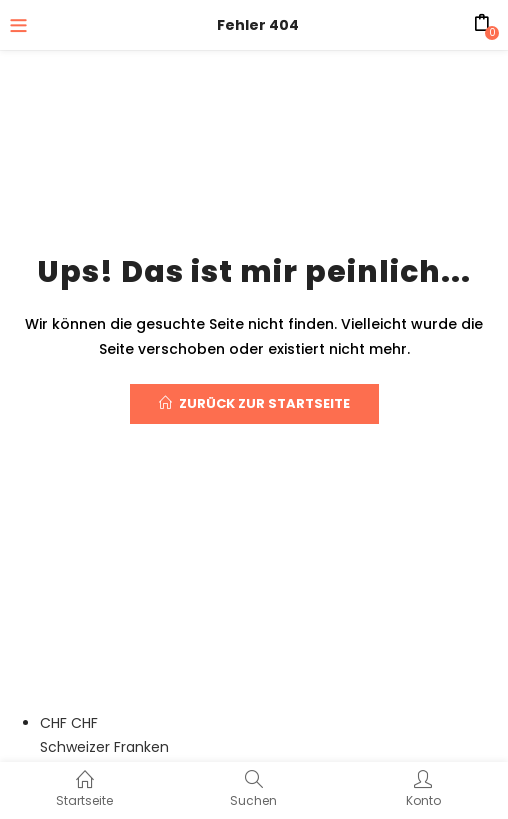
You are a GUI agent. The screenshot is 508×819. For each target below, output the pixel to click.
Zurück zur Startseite (254, 403)
